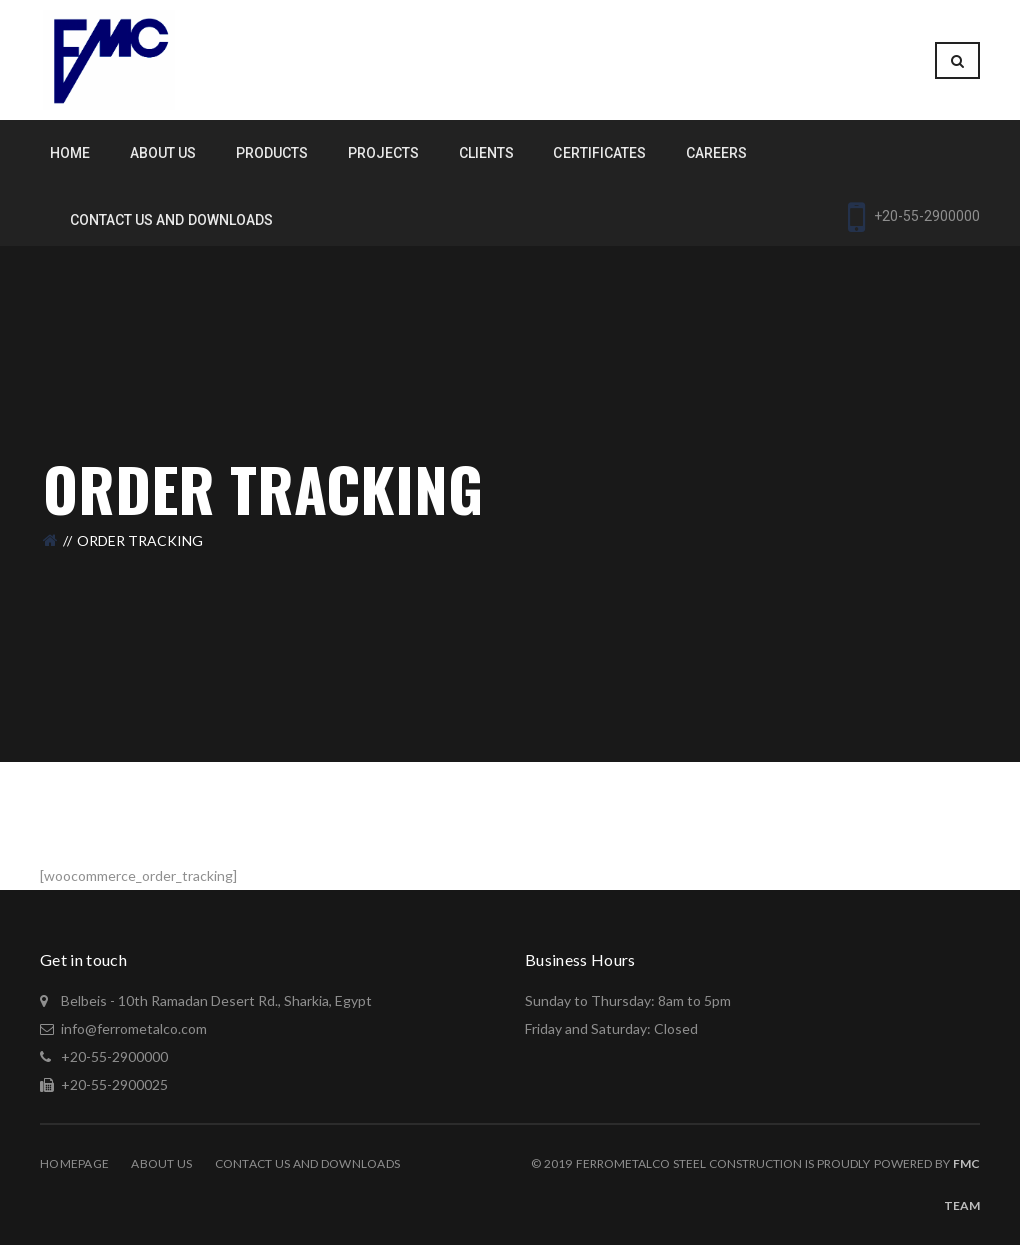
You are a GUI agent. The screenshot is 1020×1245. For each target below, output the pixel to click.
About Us (161, 1163)
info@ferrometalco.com (134, 1028)
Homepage (74, 1163)
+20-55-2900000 (113, 1056)
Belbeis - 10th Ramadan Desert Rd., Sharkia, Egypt (215, 1000)
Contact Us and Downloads (308, 1163)
